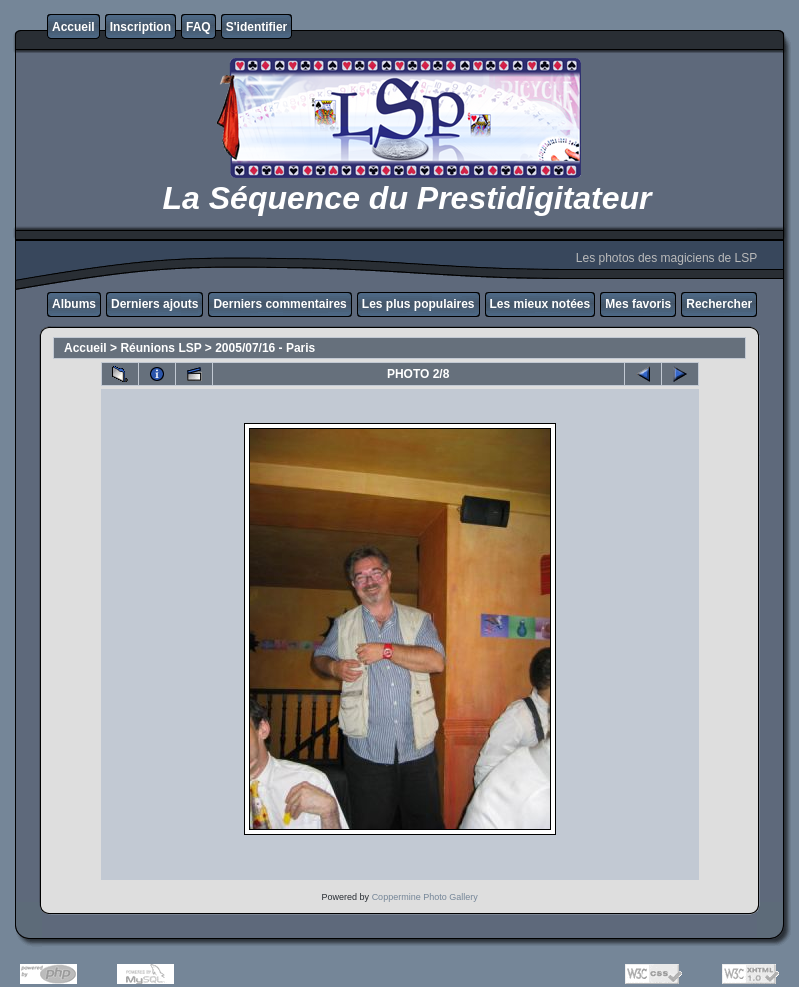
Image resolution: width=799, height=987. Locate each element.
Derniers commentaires (279, 304)
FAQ (198, 27)
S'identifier (257, 27)
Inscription (140, 27)
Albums (74, 304)
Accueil (73, 27)
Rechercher (719, 304)
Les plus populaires (418, 304)
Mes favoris (638, 304)
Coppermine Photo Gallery (425, 897)
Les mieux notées (540, 304)
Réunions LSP (160, 348)
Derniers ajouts (154, 304)
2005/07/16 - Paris (265, 348)
